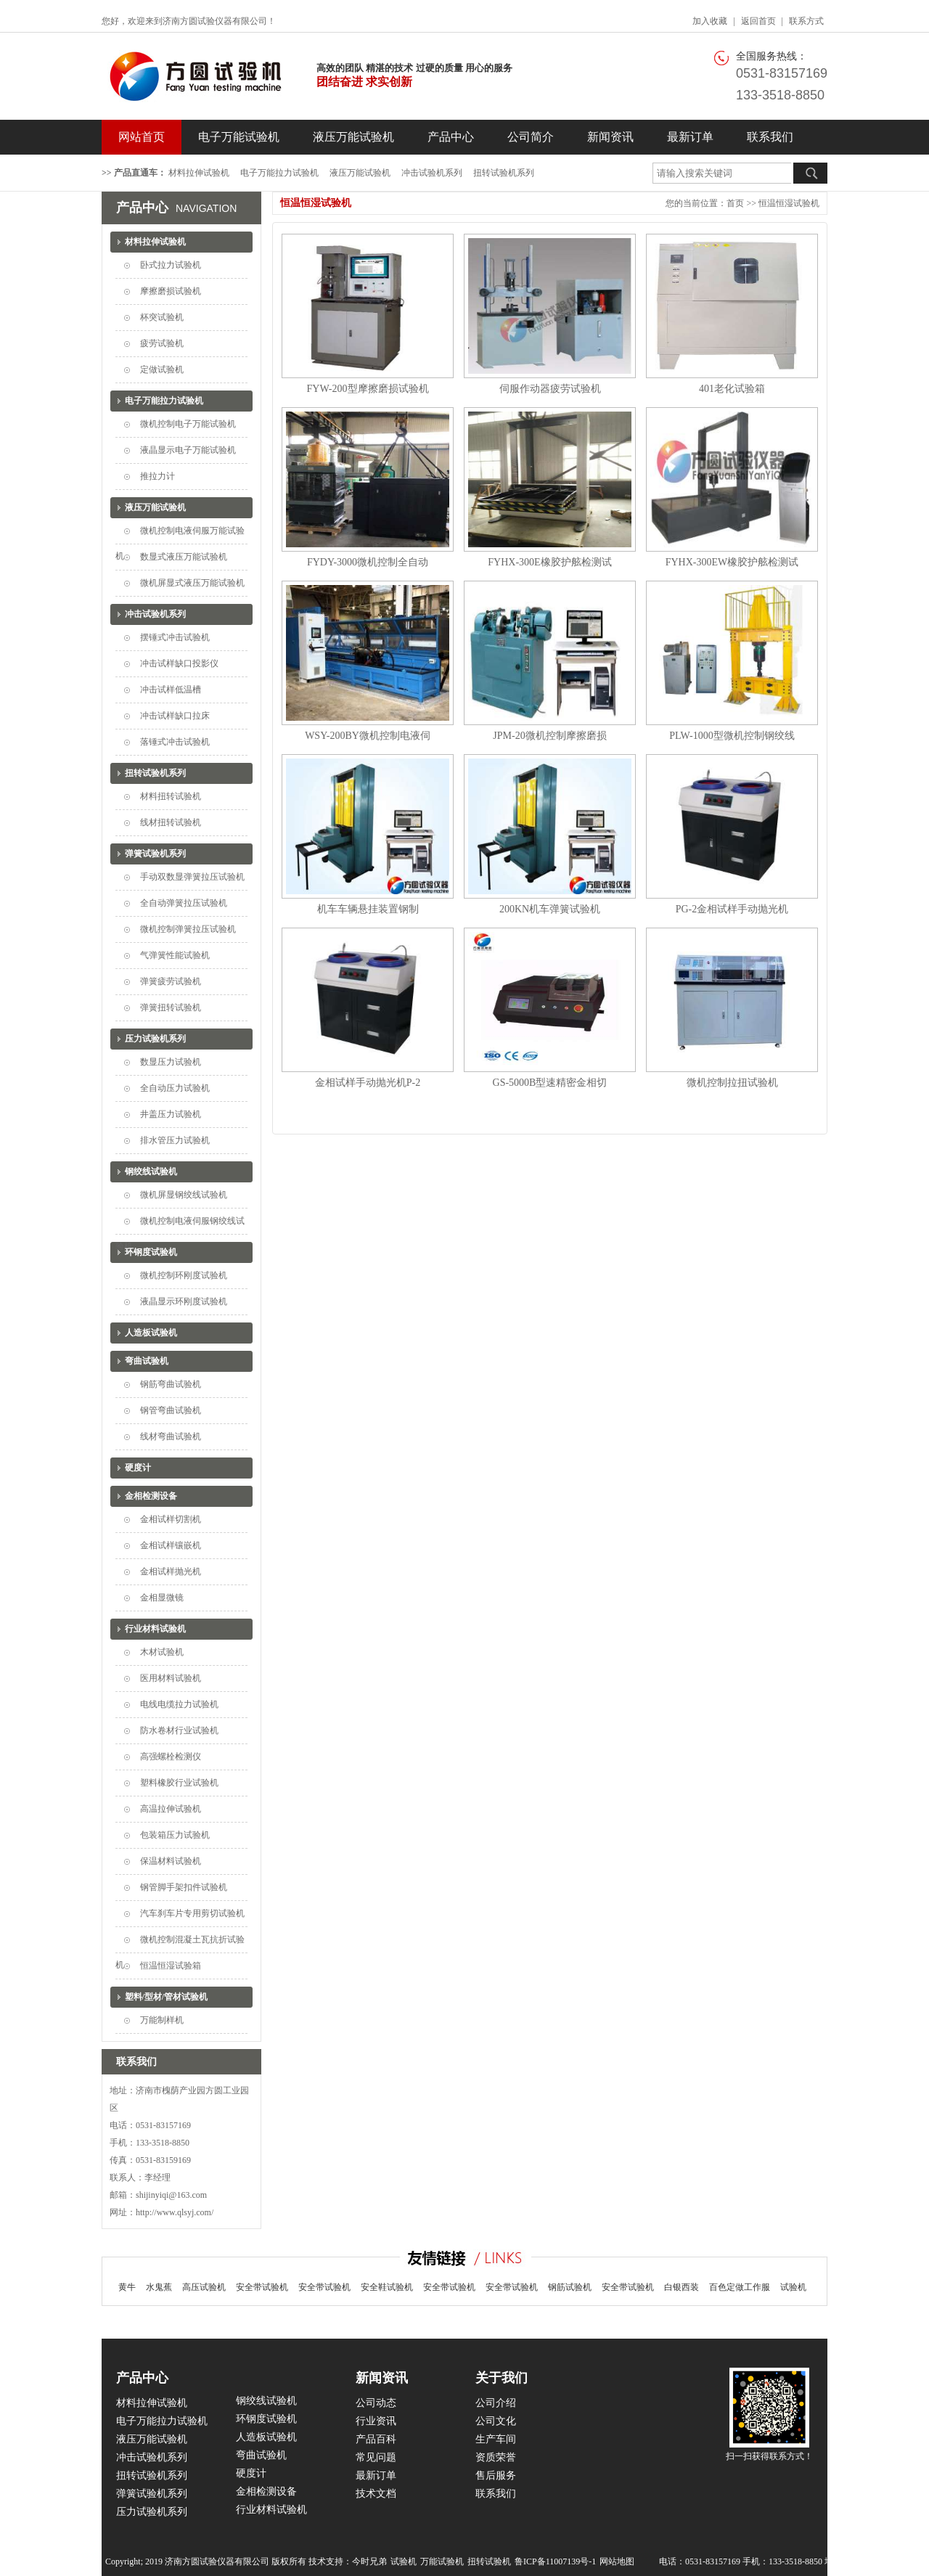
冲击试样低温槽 (170, 689)
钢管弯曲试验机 (170, 1410)
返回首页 (758, 21)
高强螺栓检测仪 (170, 1756)
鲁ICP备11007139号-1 (555, 2561)
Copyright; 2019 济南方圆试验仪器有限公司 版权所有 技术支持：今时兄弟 (246, 2561)
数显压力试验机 (170, 1062)
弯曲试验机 (146, 1361)
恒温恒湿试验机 (788, 203)
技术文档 (376, 2493)
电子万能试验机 (238, 137)
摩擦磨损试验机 (170, 291)
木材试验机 (162, 1652)
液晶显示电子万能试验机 (188, 450)
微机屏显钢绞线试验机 (183, 1195)
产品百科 (376, 2439)
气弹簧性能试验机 (175, 955)
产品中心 (450, 137)
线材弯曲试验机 (170, 1436)
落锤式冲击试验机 (175, 742)
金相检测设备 (151, 1496)
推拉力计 (157, 476)
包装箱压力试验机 (175, 1835)
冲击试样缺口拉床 (175, 716)
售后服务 (495, 2475)
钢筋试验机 (570, 2287)
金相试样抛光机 (170, 1571)
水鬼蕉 (159, 2287)
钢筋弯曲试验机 (170, 1384)
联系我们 (770, 137)
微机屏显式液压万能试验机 (192, 583)
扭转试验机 (489, 2561)
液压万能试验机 (353, 137)
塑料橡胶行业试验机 (179, 1783)
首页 (735, 203)
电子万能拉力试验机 (279, 173)
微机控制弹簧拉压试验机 (188, 929)
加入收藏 (709, 21)
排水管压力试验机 (175, 1140)
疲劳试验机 (162, 343)
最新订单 (690, 137)
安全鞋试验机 (387, 2287)
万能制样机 (162, 2020)
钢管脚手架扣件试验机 (183, 1887)
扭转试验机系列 (503, 173)
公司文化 (495, 2421)
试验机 (793, 2287)
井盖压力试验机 (170, 1114)
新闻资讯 (610, 137)
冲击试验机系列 (431, 173)
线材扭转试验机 (170, 822)
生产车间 (495, 2439)
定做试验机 (162, 369)
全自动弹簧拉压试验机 (183, 903)
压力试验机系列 (155, 1039)
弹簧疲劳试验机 (170, 981)
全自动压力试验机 (175, 1088)
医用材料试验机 (170, 1678)
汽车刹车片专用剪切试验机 (192, 1913)
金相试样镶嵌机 (170, 1545)
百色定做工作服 (739, 2287)
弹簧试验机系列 (155, 854)
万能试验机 (442, 2561)
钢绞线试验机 (151, 1171)
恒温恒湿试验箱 (170, 1965)
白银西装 (681, 2287)
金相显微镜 (162, 1597)
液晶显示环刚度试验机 (183, 1301)
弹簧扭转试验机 (170, 1007)
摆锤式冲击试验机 (175, 637)
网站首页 (141, 137)
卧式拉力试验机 (170, 265)
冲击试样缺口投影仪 (179, 663)
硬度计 (138, 1468)
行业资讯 (376, 2421)
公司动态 (376, 2402)
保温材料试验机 (170, 1861)
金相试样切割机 (170, 1519)
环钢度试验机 (151, 1252)
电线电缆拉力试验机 (179, 1704)
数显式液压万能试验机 (183, 557)
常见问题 (376, 2457)
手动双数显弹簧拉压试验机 (192, 877)
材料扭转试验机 (170, 796)
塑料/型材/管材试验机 (166, 1997)
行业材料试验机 (155, 1629)
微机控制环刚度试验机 (183, 1275)
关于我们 (501, 2378)
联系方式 (806, 21)
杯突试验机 (162, 317)
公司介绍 (495, 2402)
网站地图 (616, 2561)
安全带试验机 (262, 2287)
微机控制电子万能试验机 (188, 424)
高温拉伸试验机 (170, 1809)
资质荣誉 (495, 2457)
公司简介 (530, 137)
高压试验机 (204, 2287)
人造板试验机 (151, 1333)
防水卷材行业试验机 (179, 1730)
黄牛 (127, 2287)
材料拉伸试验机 (198, 173)
